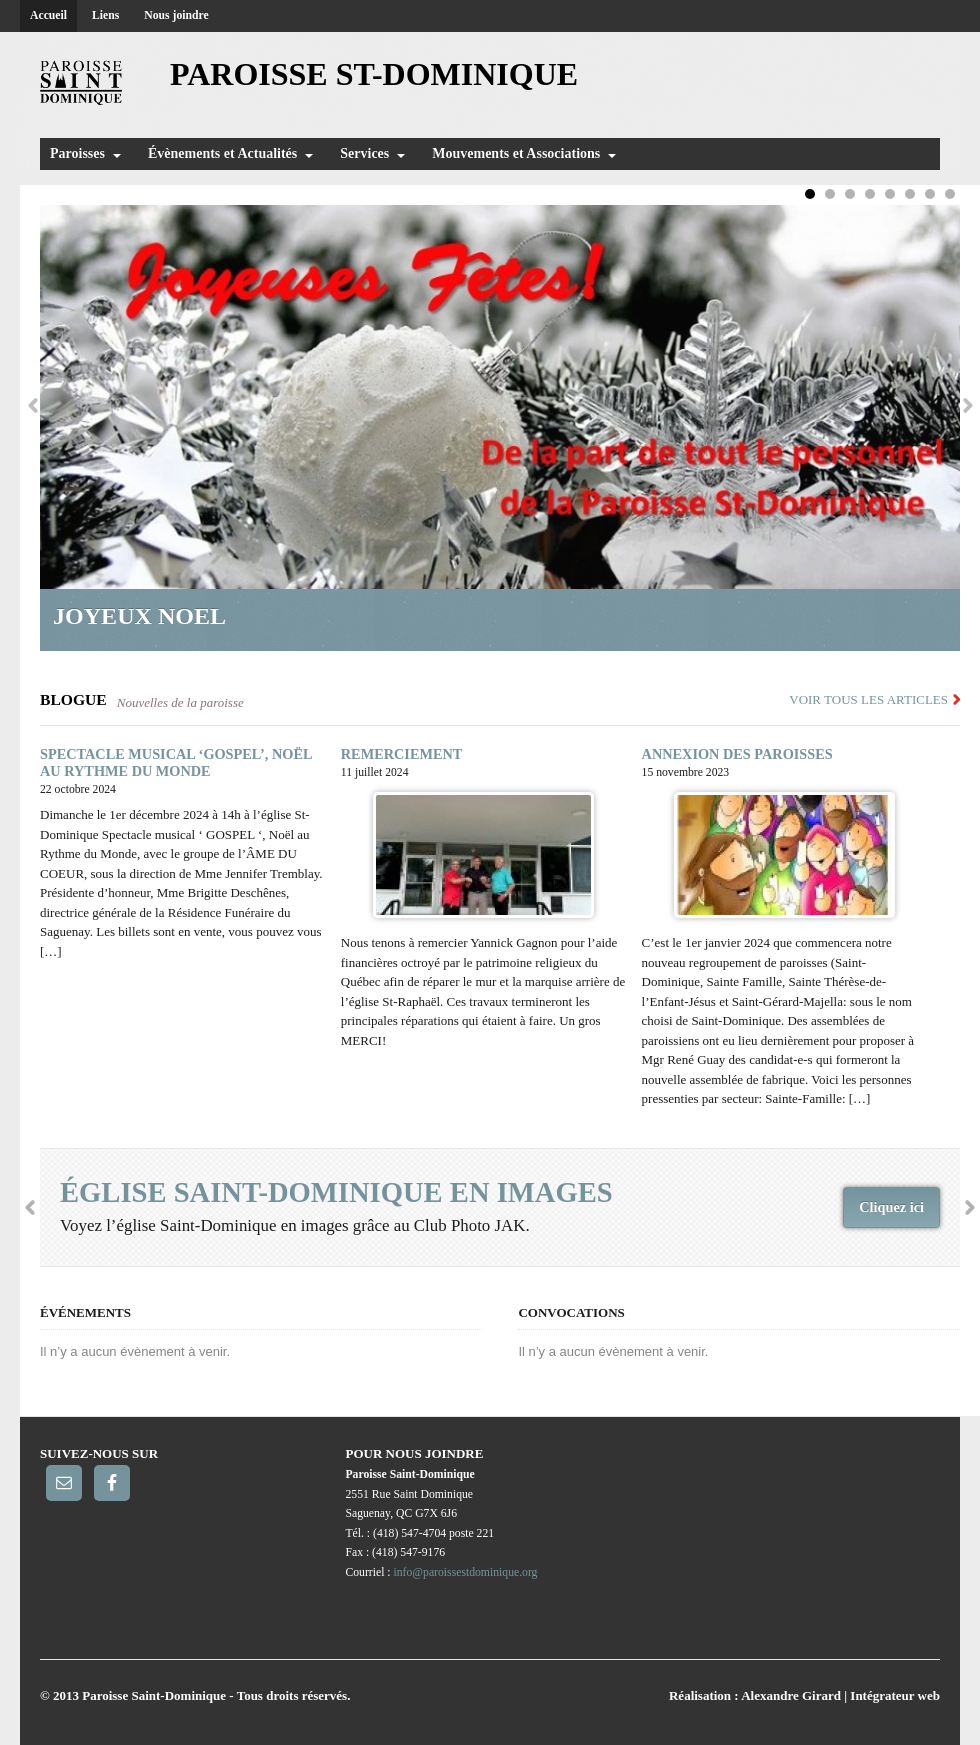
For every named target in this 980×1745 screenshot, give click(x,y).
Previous (32, 405)
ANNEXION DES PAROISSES (737, 754)
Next (967, 405)
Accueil (48, 15)
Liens (105, 15)
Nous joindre (176, 15)
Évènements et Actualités (222, 153)
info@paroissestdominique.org (466, 1572)
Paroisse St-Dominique (374, 74)
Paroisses (77, 153)
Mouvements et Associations (516, 153)
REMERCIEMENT (402, 754)
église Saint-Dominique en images (336, 1192)
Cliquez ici (891, 1207)
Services (364, 153)
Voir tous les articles (868, 699)
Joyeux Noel (145, 616)
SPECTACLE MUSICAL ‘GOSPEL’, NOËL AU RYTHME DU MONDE (176, 762)
